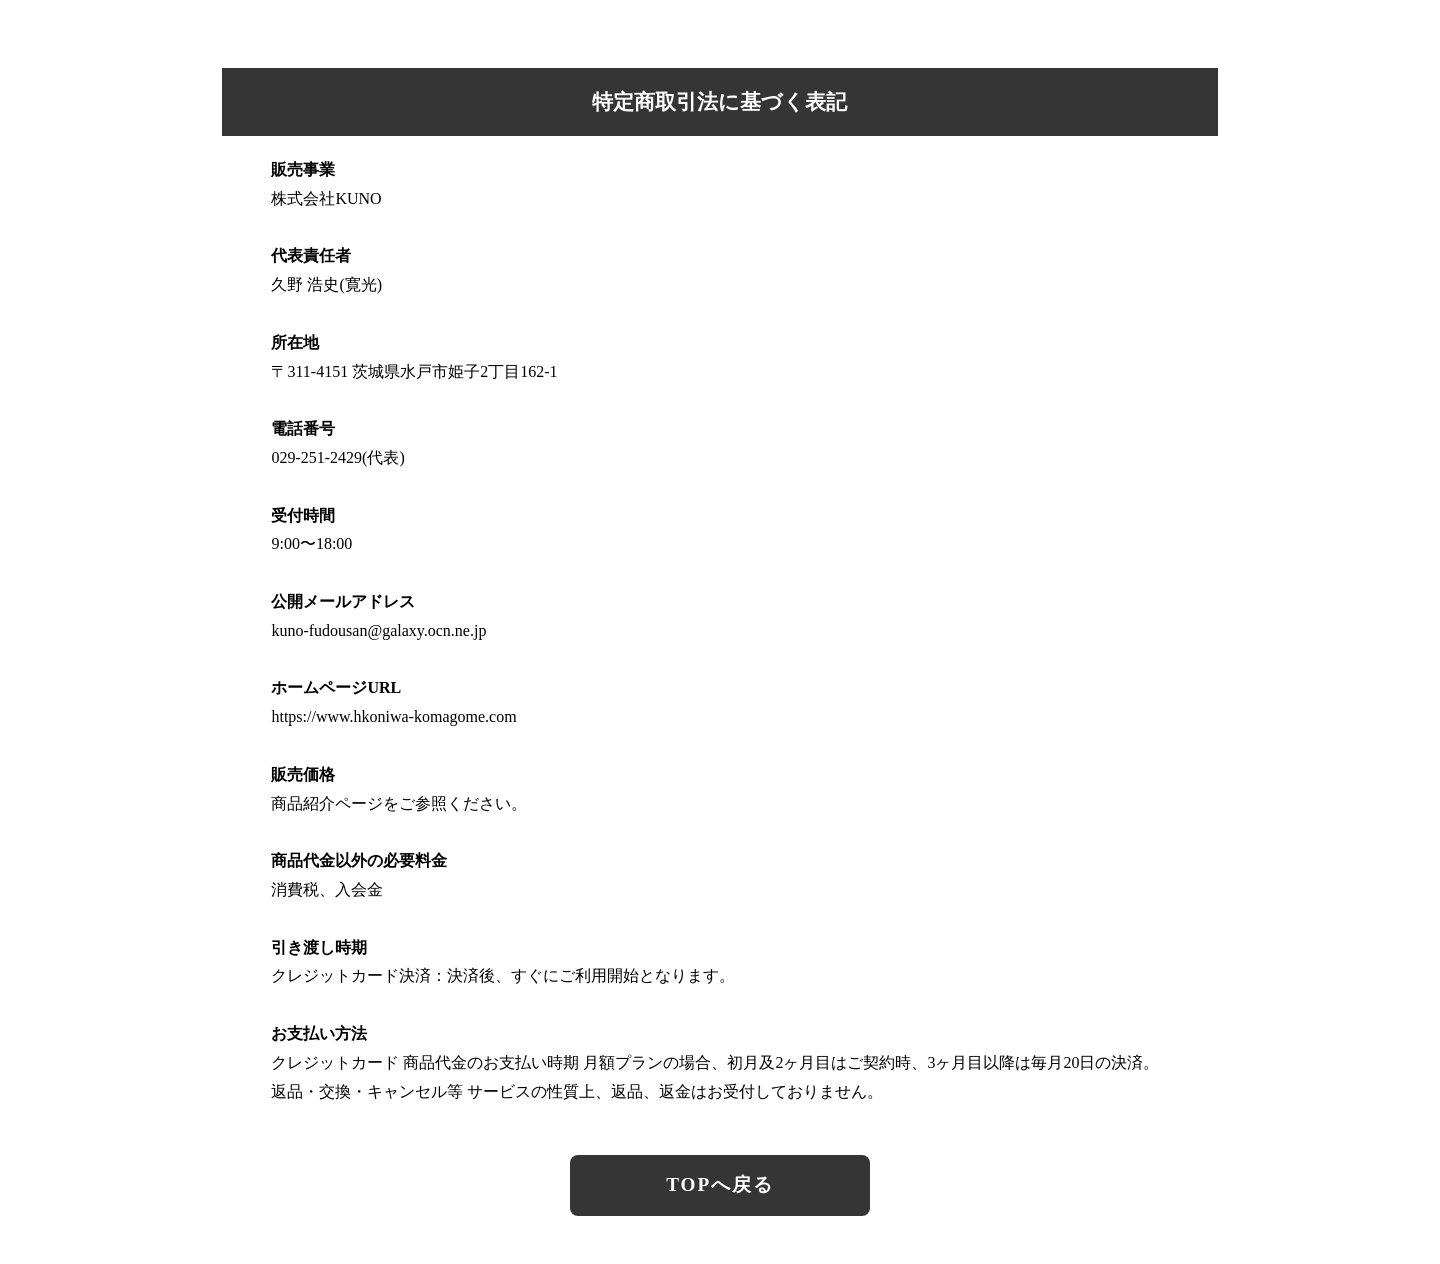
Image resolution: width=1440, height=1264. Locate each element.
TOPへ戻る (720, 1184)
